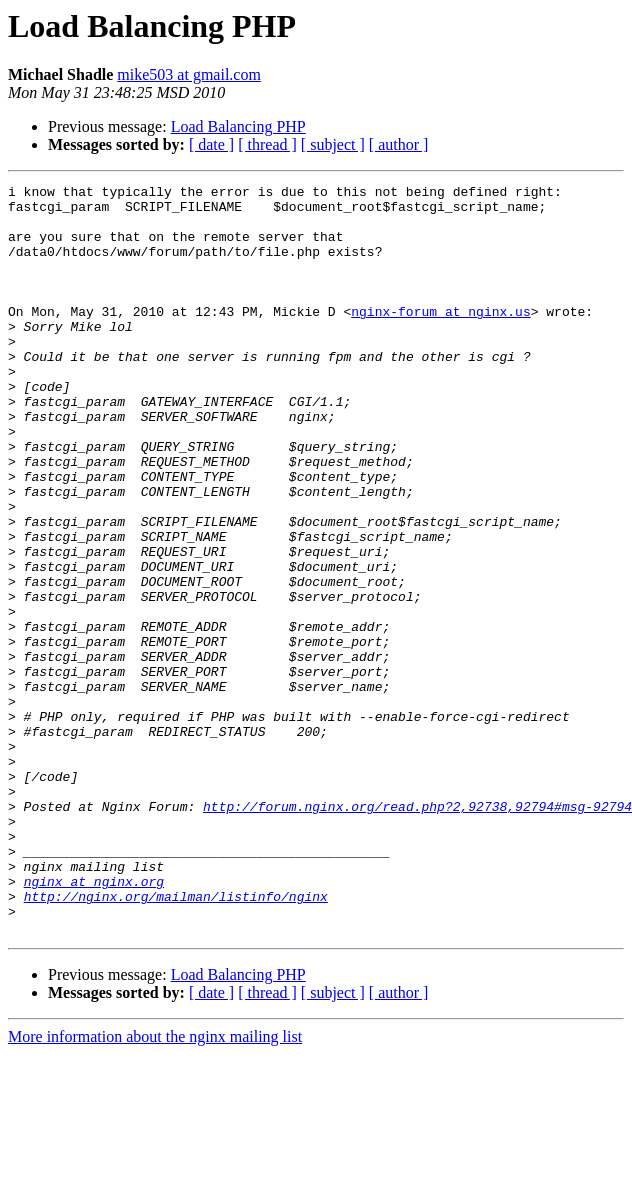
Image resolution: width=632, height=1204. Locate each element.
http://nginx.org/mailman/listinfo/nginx (176, 1040)
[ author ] (399, 144)
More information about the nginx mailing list (155, 1186)
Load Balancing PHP (238, 126)
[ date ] (211, 144)
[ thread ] (267, 144)
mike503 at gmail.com (189, 74)
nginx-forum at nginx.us (440, 338)
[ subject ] (333, 144)
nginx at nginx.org (94, 1022)
